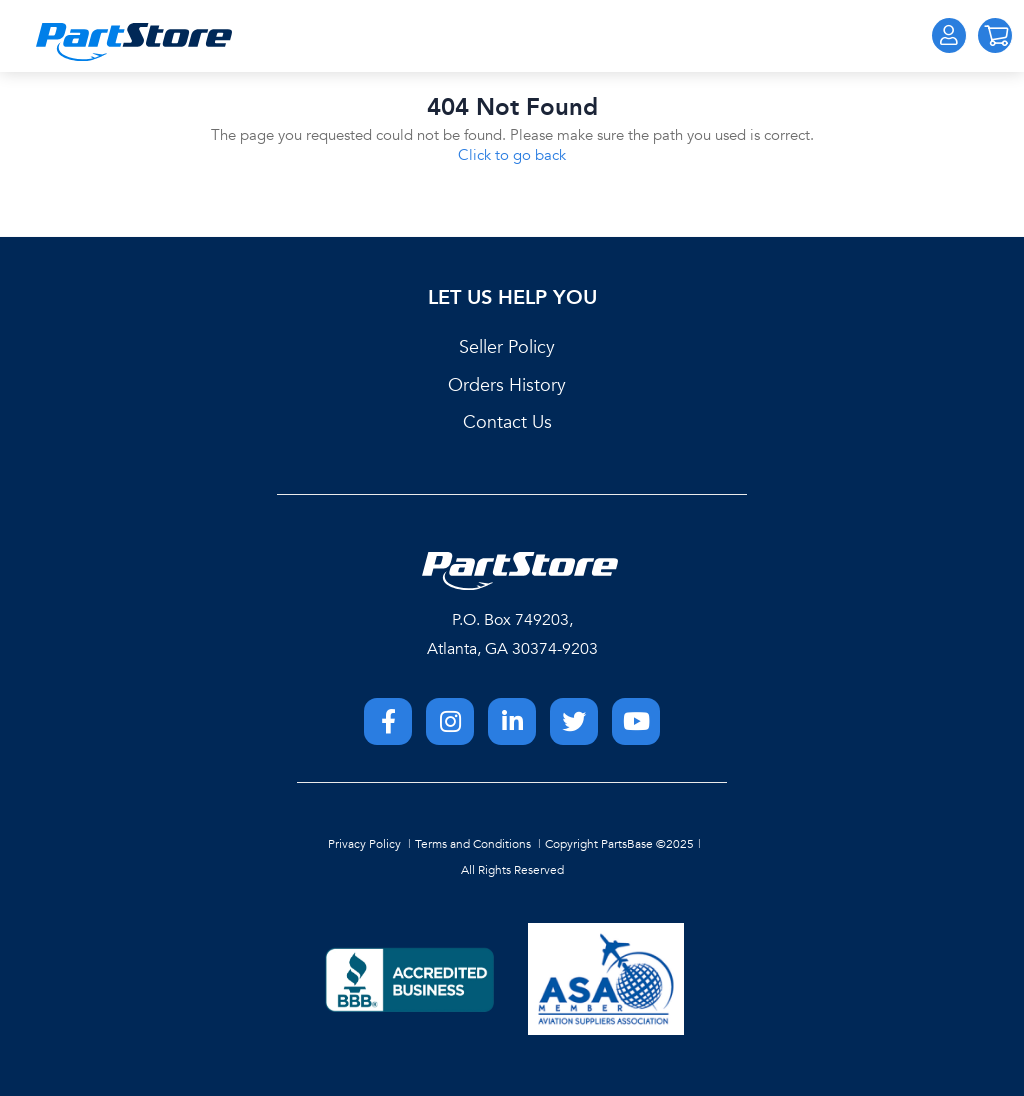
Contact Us (507, 422)
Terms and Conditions (473, 844)
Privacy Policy (364, 844)
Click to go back (512, 155)
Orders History (507, 385)
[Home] (134, 42)
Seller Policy (507, 347)
